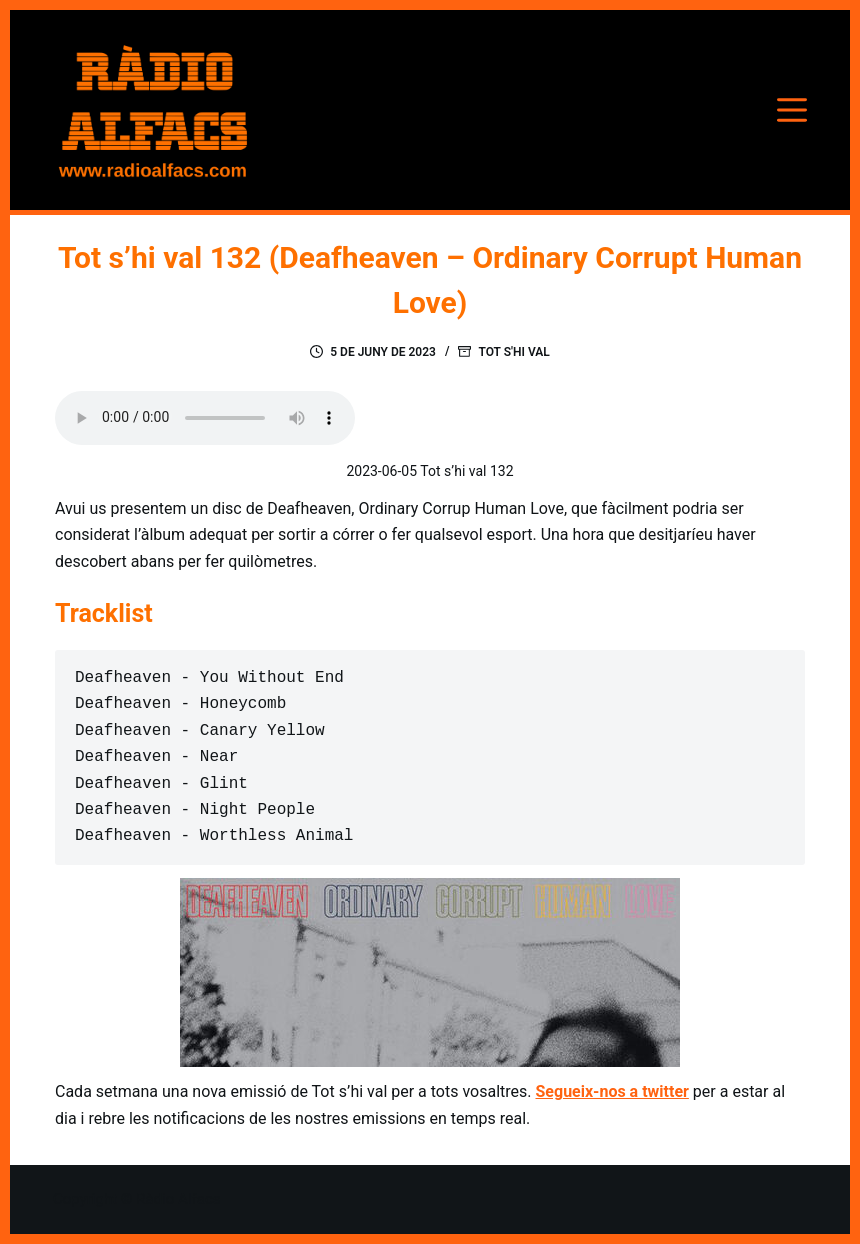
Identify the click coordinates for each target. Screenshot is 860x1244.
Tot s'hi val (513, 352)
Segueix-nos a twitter (612, 1091)
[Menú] (792, 110)
